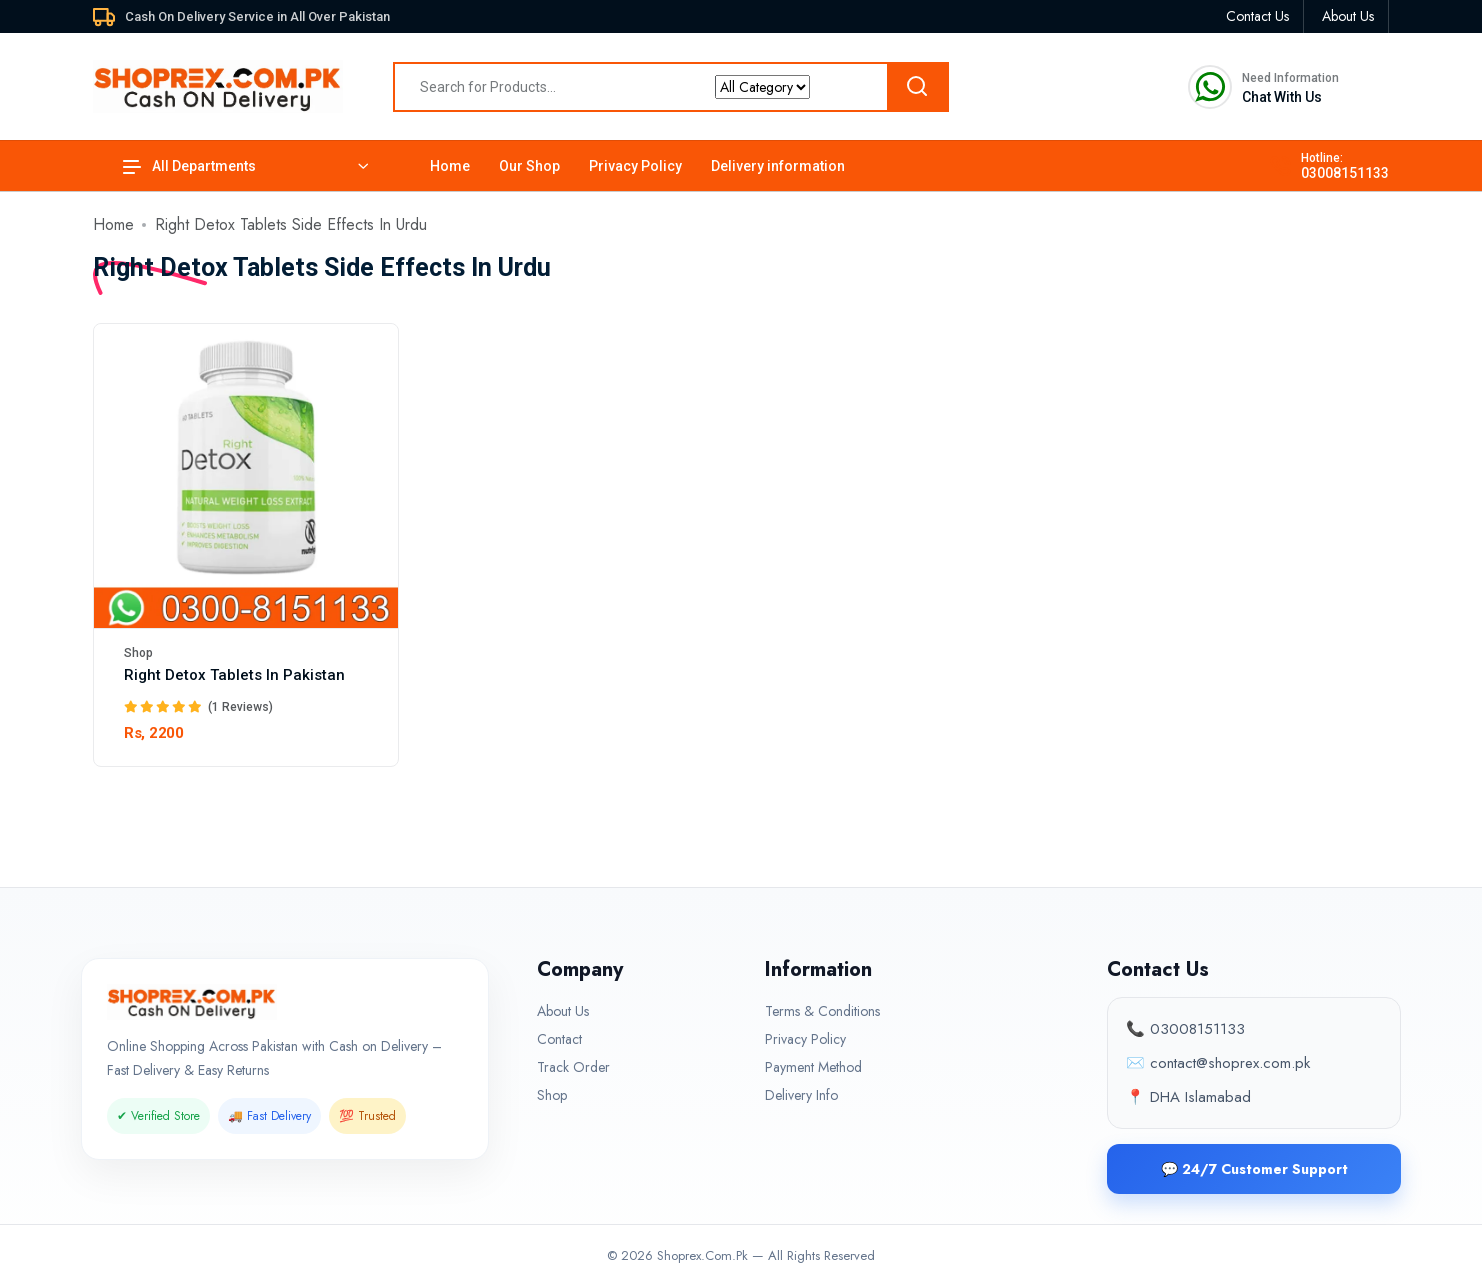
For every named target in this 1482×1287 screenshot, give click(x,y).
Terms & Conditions (822, 1011)
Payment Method (813, 1067)
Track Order (573, 1067)
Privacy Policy (635, 166)
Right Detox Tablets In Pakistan (234, 675)
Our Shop (529, 166)
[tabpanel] (741, 557)
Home (450, 166)
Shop (138, 653)
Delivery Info (801, 1095)
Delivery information (778, 166)
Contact (559, 1039)
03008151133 (1345, 173)
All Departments (189, 166)
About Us (563, 1011)
